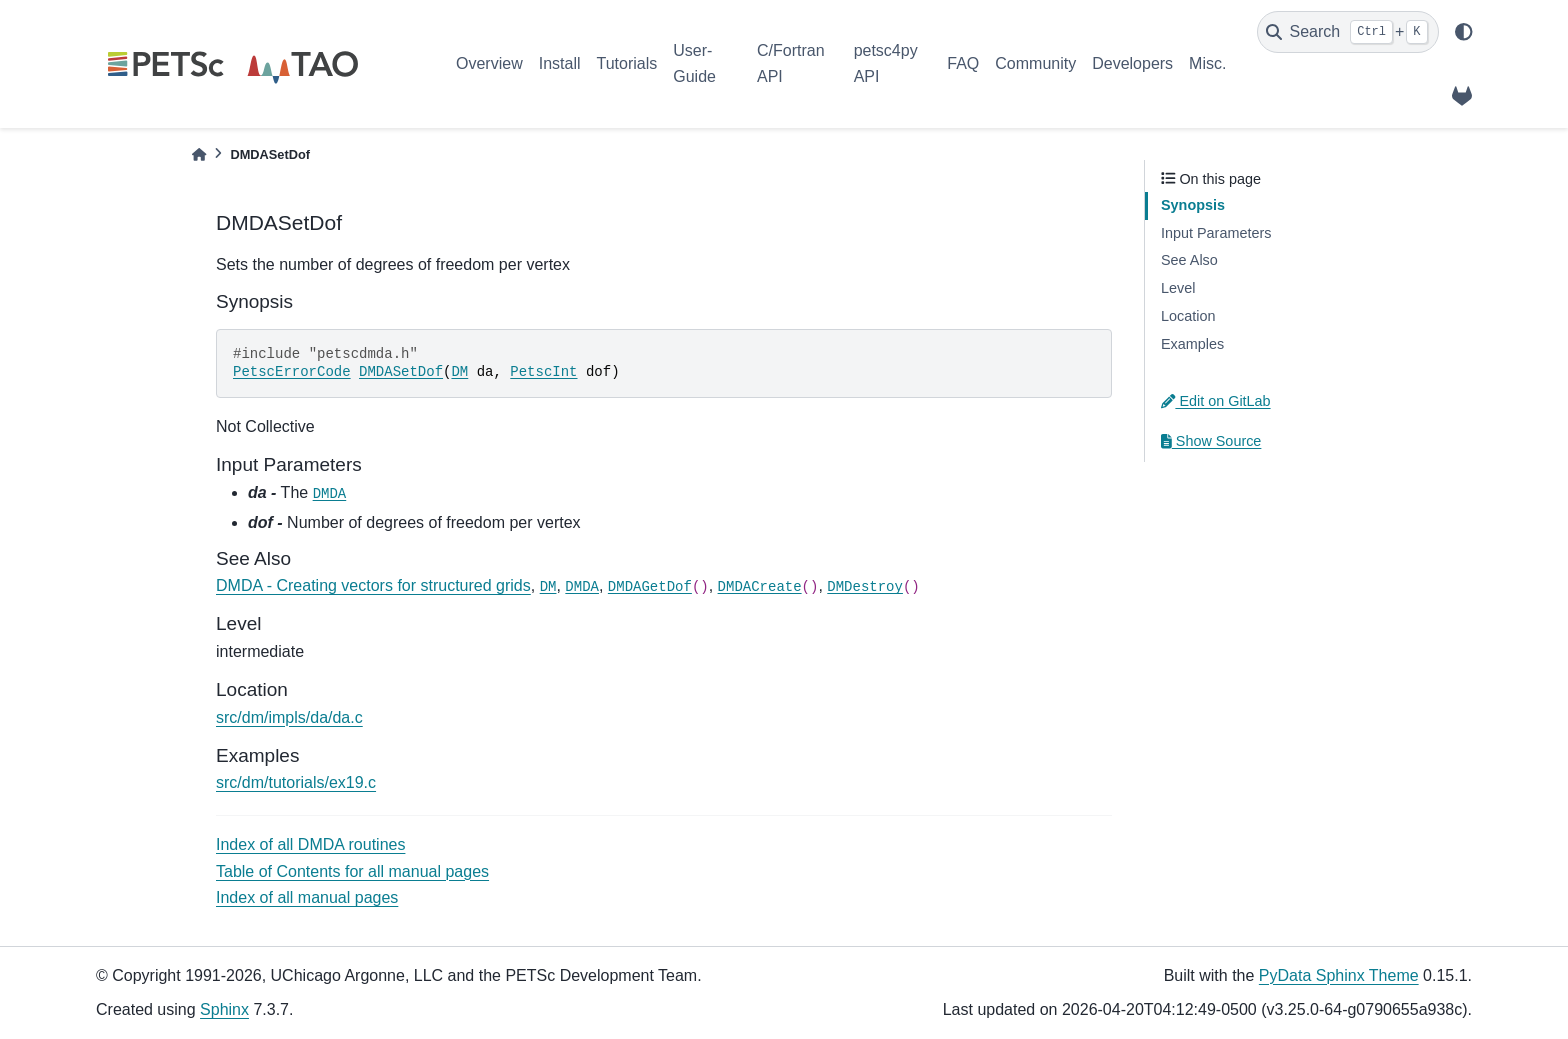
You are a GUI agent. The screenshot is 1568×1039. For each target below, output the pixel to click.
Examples (1192, 344)
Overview (489, 63)
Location (1188, 316)
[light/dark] (1464, 32)
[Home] (199, 154)
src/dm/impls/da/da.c (289, 717)
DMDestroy (865, 587)
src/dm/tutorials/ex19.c (296, 782)
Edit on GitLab (1216, 401)
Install (560, 63)
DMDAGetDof (650, 587)
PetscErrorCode (292, 372)
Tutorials (626, 63)
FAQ (963, 63)
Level (1178, 288)
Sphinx (224, 1009)
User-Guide (694, 63)
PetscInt (543, 372)
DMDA (330, 494)
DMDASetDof (401, 372)
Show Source (1211, 441)
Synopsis (1193, 205)
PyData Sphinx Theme (1339, 975)
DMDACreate (760, 587)
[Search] (1348, 32)
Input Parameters (1216, 233)
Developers (1132, 63)
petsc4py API (886, 63)
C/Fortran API (791, 63)
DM (459, 372)
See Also (1189, 260)
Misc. (1207, 63)
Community (1035, 63)
